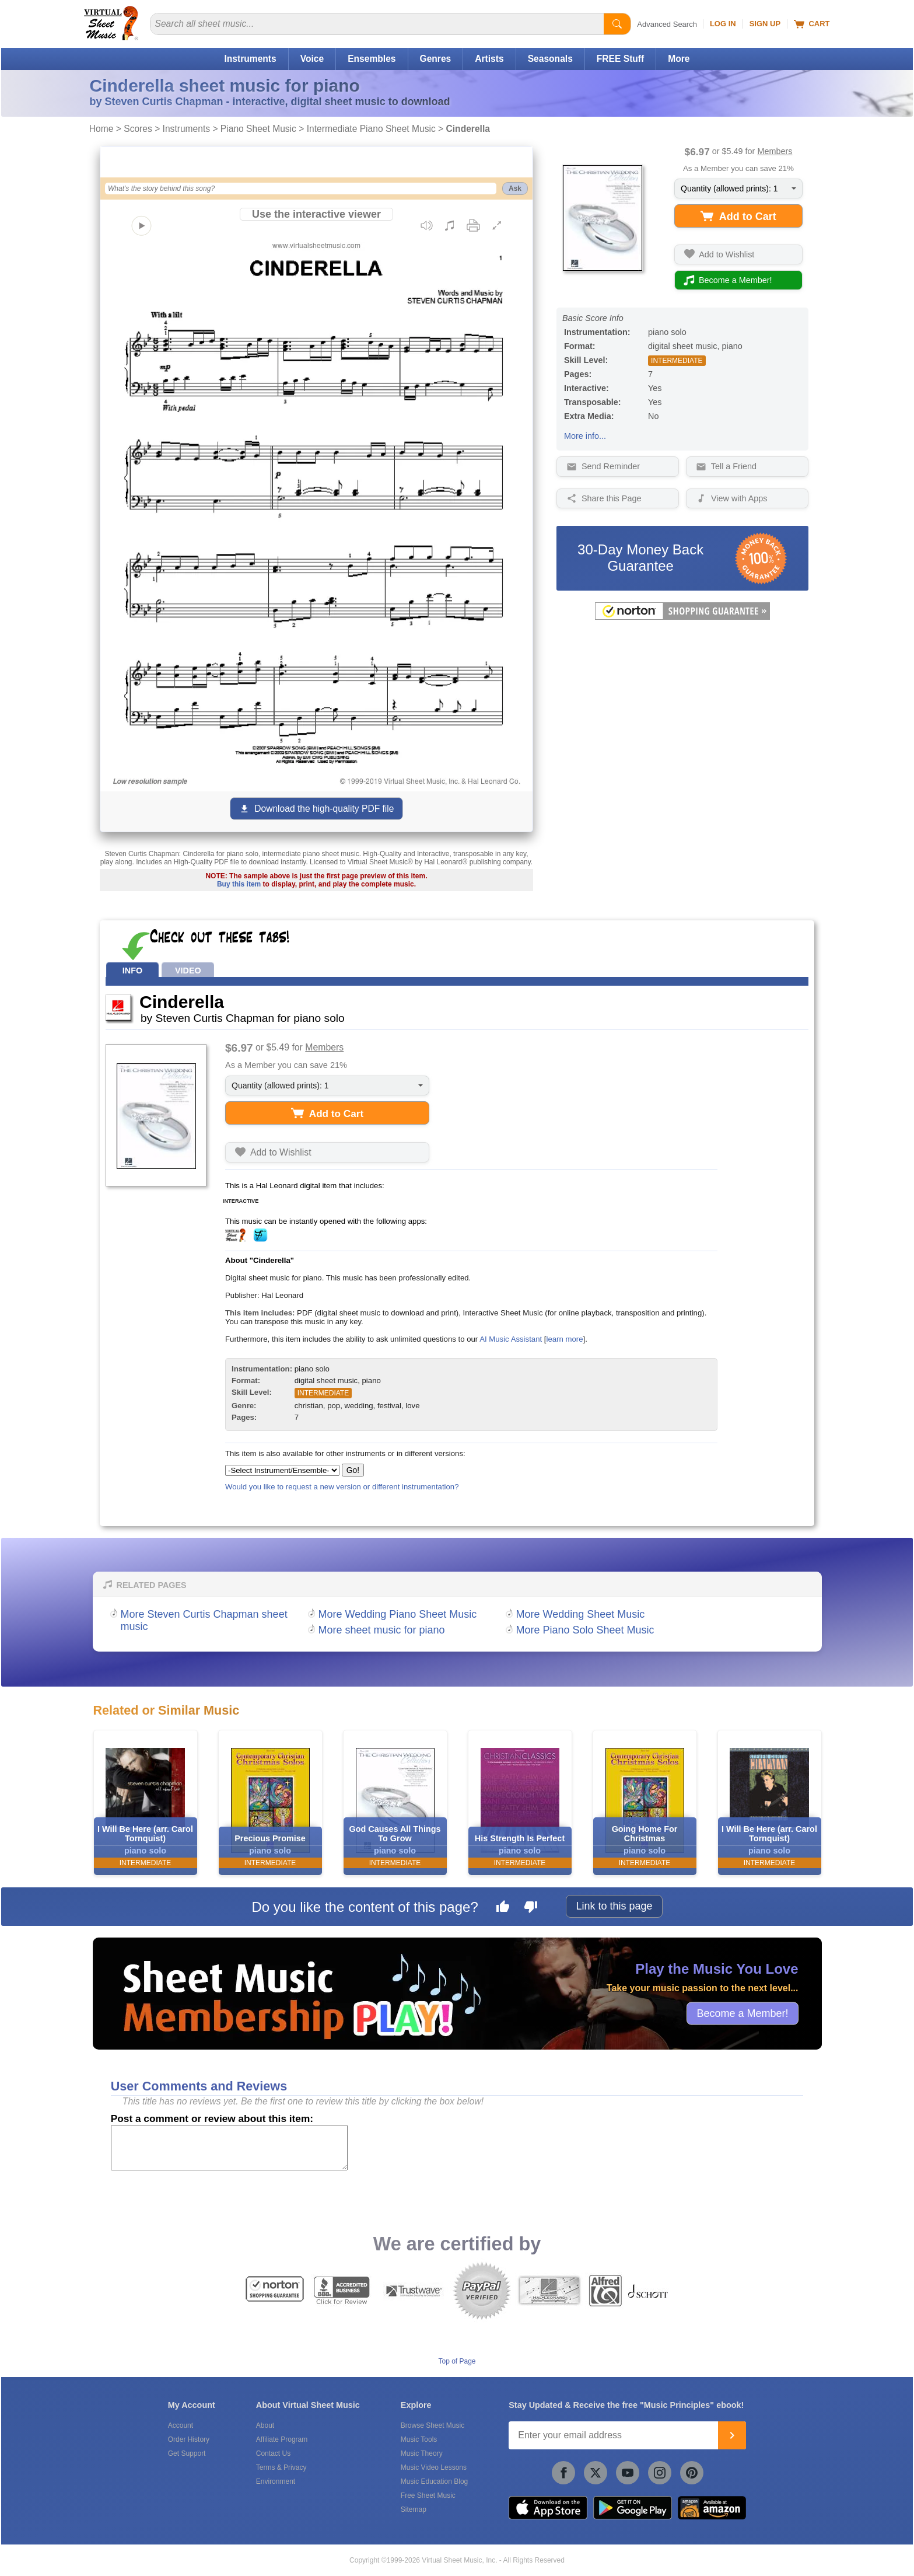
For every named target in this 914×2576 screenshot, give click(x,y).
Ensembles (371, 59)
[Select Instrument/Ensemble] (282, 1470)
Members (774, 151)
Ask (515, 188)
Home (101, 129)
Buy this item (239, 884)
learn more (564, 1339)
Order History (188, 2439)
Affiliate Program (281, 2439)
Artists (489, 59)
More (678, 59)
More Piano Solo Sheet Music (585, 1630)
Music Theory (422, 2453)
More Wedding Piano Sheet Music (397, 1614)
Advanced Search (667, 24)
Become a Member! (742, 2013)
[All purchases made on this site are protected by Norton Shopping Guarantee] (682, 617)
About (265, 2425)
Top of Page (456, 2361)
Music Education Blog (434, 2481)
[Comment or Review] (229, 2147)
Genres (435, 59)
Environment (275, 2481)
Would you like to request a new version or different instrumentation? (342, 1486)
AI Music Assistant (510, 1339)
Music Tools (419, 2439)
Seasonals (550, 59)
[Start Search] (617, 23)
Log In (723, 23)
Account (180, 2425)
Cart (811, 24)
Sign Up (765, 23)
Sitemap (413, 2509)
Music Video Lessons (434, 2467)
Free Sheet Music (428, 2495)
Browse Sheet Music (432, 2425)
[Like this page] (502, 1908)
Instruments (250, 59)
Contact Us (273, 2453)
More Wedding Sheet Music (580, 1614)
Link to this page (614, 1906)
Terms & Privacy (281, 2467)
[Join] (732, 2435)
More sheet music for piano (381, 1630)
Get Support (187, 2453)
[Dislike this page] (530, 1908)
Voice (312, 59)
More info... (585, 436)
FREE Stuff (620, 59)
